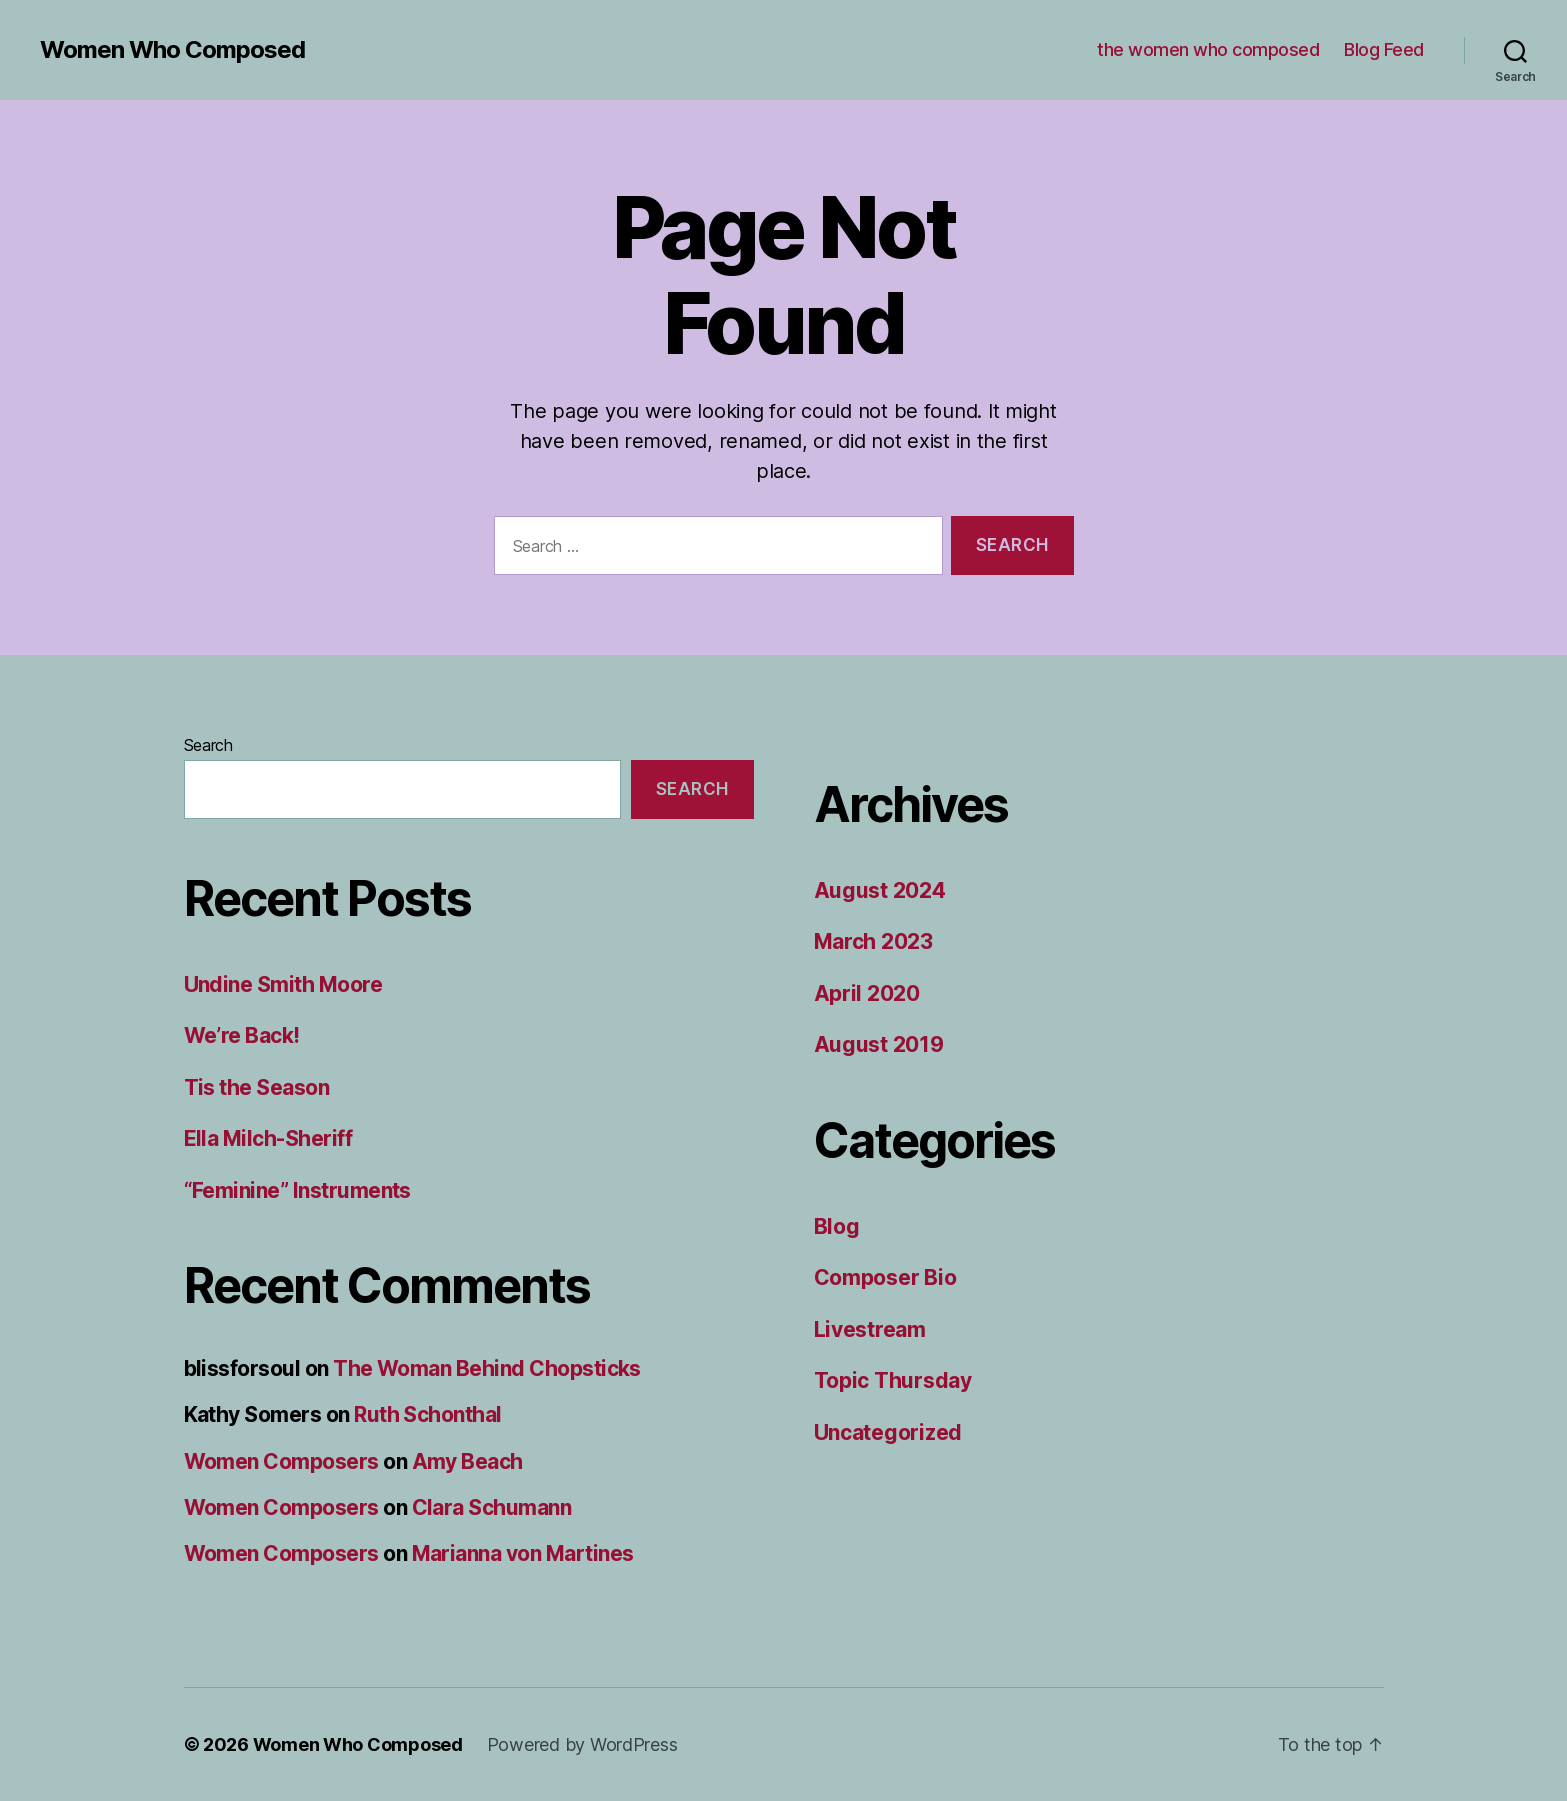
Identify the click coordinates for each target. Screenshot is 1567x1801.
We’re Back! (242, 1035)
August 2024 (880, 890)
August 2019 (879, 1044)
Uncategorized (888, 1432)
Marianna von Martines (523, 1553)
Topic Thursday (893, 1380)
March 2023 (873, 941)
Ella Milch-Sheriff (268, 1138)
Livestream (870, 1329)
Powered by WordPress (582, 1744)
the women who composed (1208, 49)
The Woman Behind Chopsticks (487, 1368)
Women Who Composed (172, 50)
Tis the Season (257, 1087)
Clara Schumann (492, 1507)
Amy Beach (467, 1461)
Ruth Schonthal (428, 1414)
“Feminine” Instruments (297, 1190)
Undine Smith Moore (283, 984)
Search (208, 745)
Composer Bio (885, 1277)
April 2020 (867, 993)
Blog (837, 1226)
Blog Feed (1384, 49)
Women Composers (281, 1461)
